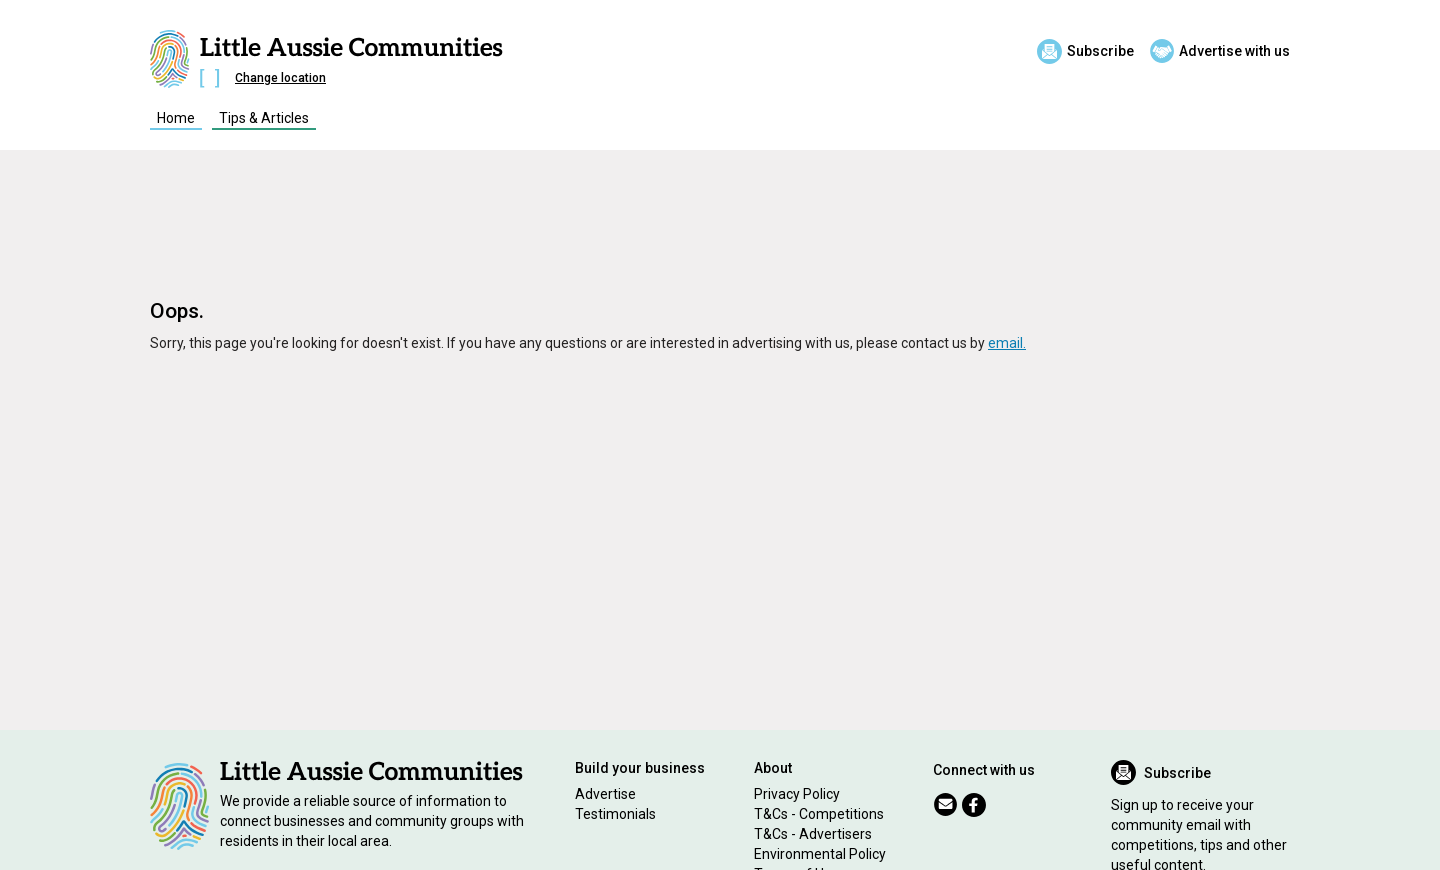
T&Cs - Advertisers (813, 834)
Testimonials (615, 814)
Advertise (605, 794)
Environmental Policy (820, 854)
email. (1007, 343)
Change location (280, 78)
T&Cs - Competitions (819, 814)
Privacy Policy (797, 794)
